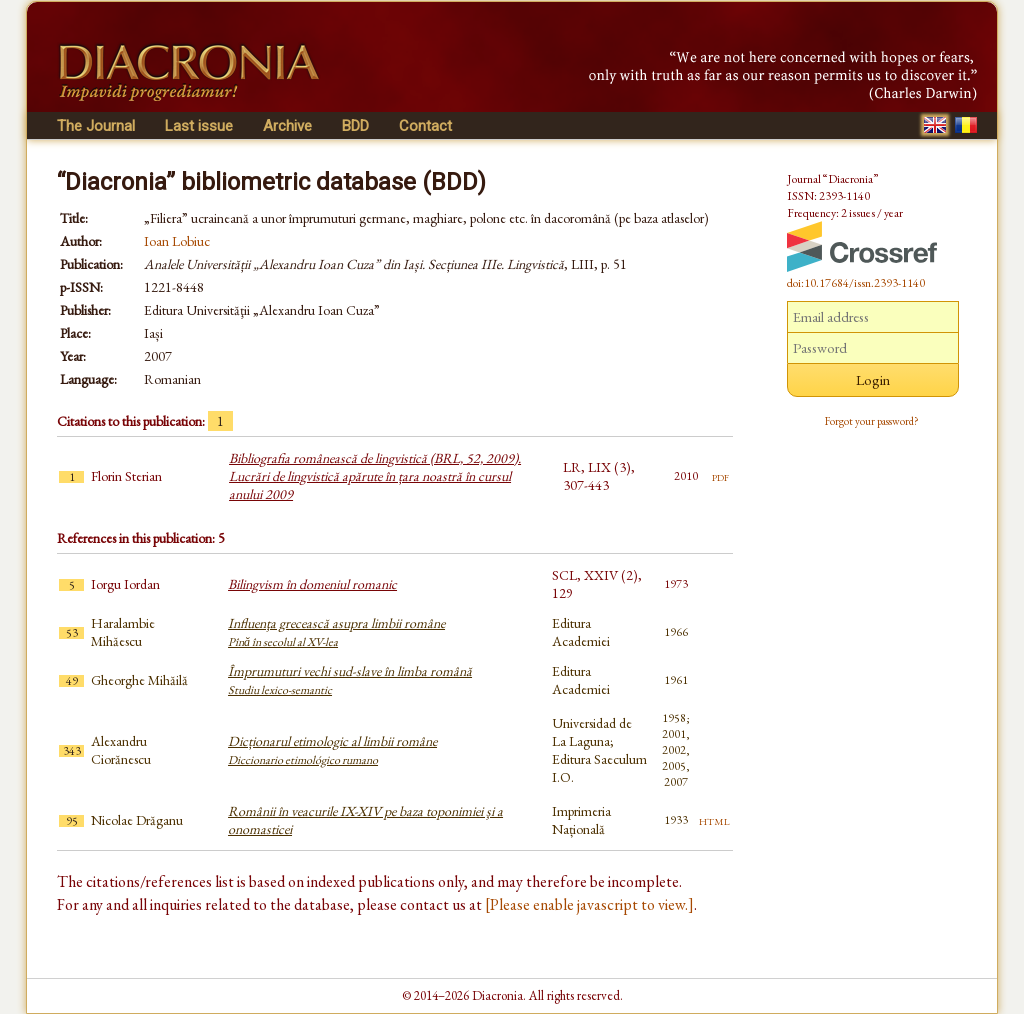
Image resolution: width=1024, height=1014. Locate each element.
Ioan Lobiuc (177, 241)
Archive (287, 126)
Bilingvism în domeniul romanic (312, 584)
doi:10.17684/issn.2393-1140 (856, 283)
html (714, 820)
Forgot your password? (872, 421)
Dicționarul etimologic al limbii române (332, 750)
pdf (720, 476)
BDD (355, 126)
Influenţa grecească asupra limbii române (336, 632)
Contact (425, 126)
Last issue (199, 126)
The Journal (96, 126)
